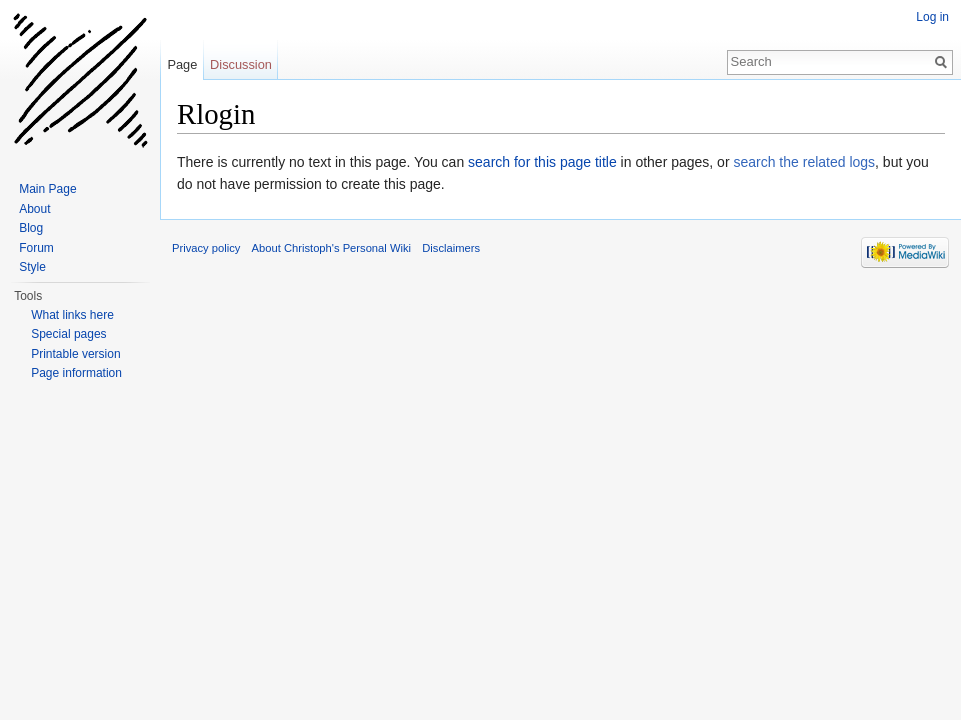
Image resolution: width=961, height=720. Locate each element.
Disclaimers (451, 248)
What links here (72, 315)
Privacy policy (206, 248)
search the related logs (804, 162)
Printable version (75, 354)
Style (32, 267)
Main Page (47, 189)
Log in (932, 17)
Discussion (241, 64)
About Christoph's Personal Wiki (331, 248)
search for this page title (542, 162)
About (34, 209)
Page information (76, 373)
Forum (36, 248)
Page (182, 64)
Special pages (68, 334)
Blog (31, 228)
